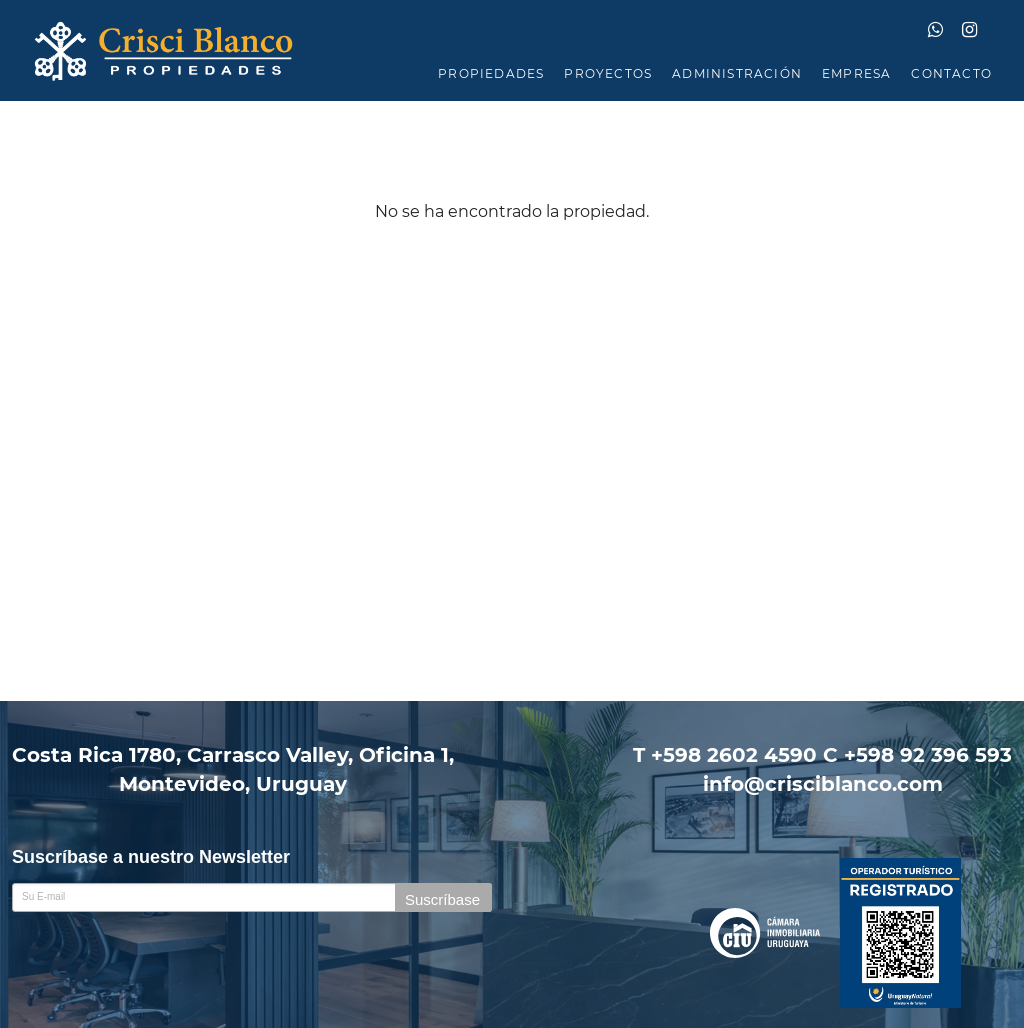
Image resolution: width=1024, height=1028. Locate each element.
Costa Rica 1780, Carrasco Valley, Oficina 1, (233, 770)
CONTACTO (951, 73)
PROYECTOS (608, 73)
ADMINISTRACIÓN (737, 73)
